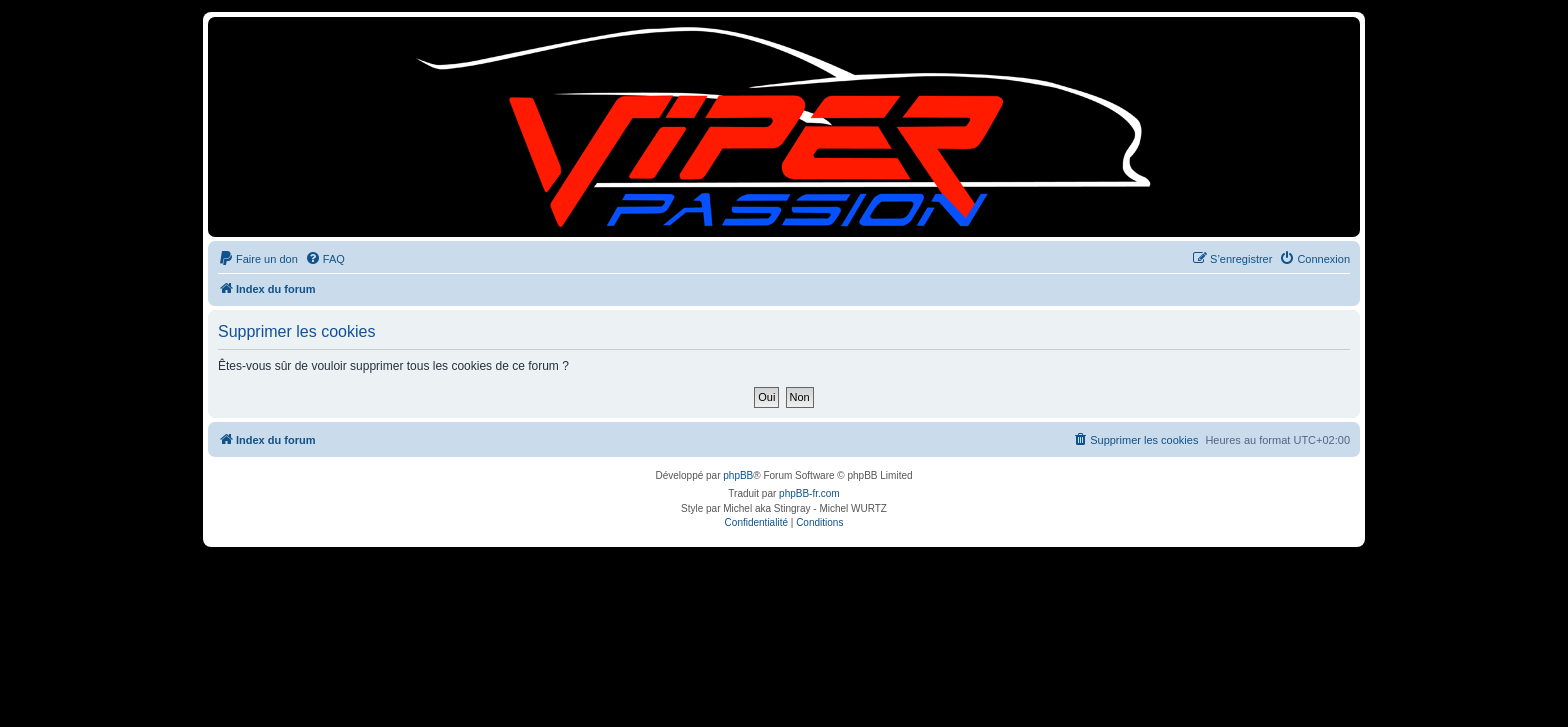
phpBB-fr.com (809, 493)
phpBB (738, 475)
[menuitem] (258, 259)
